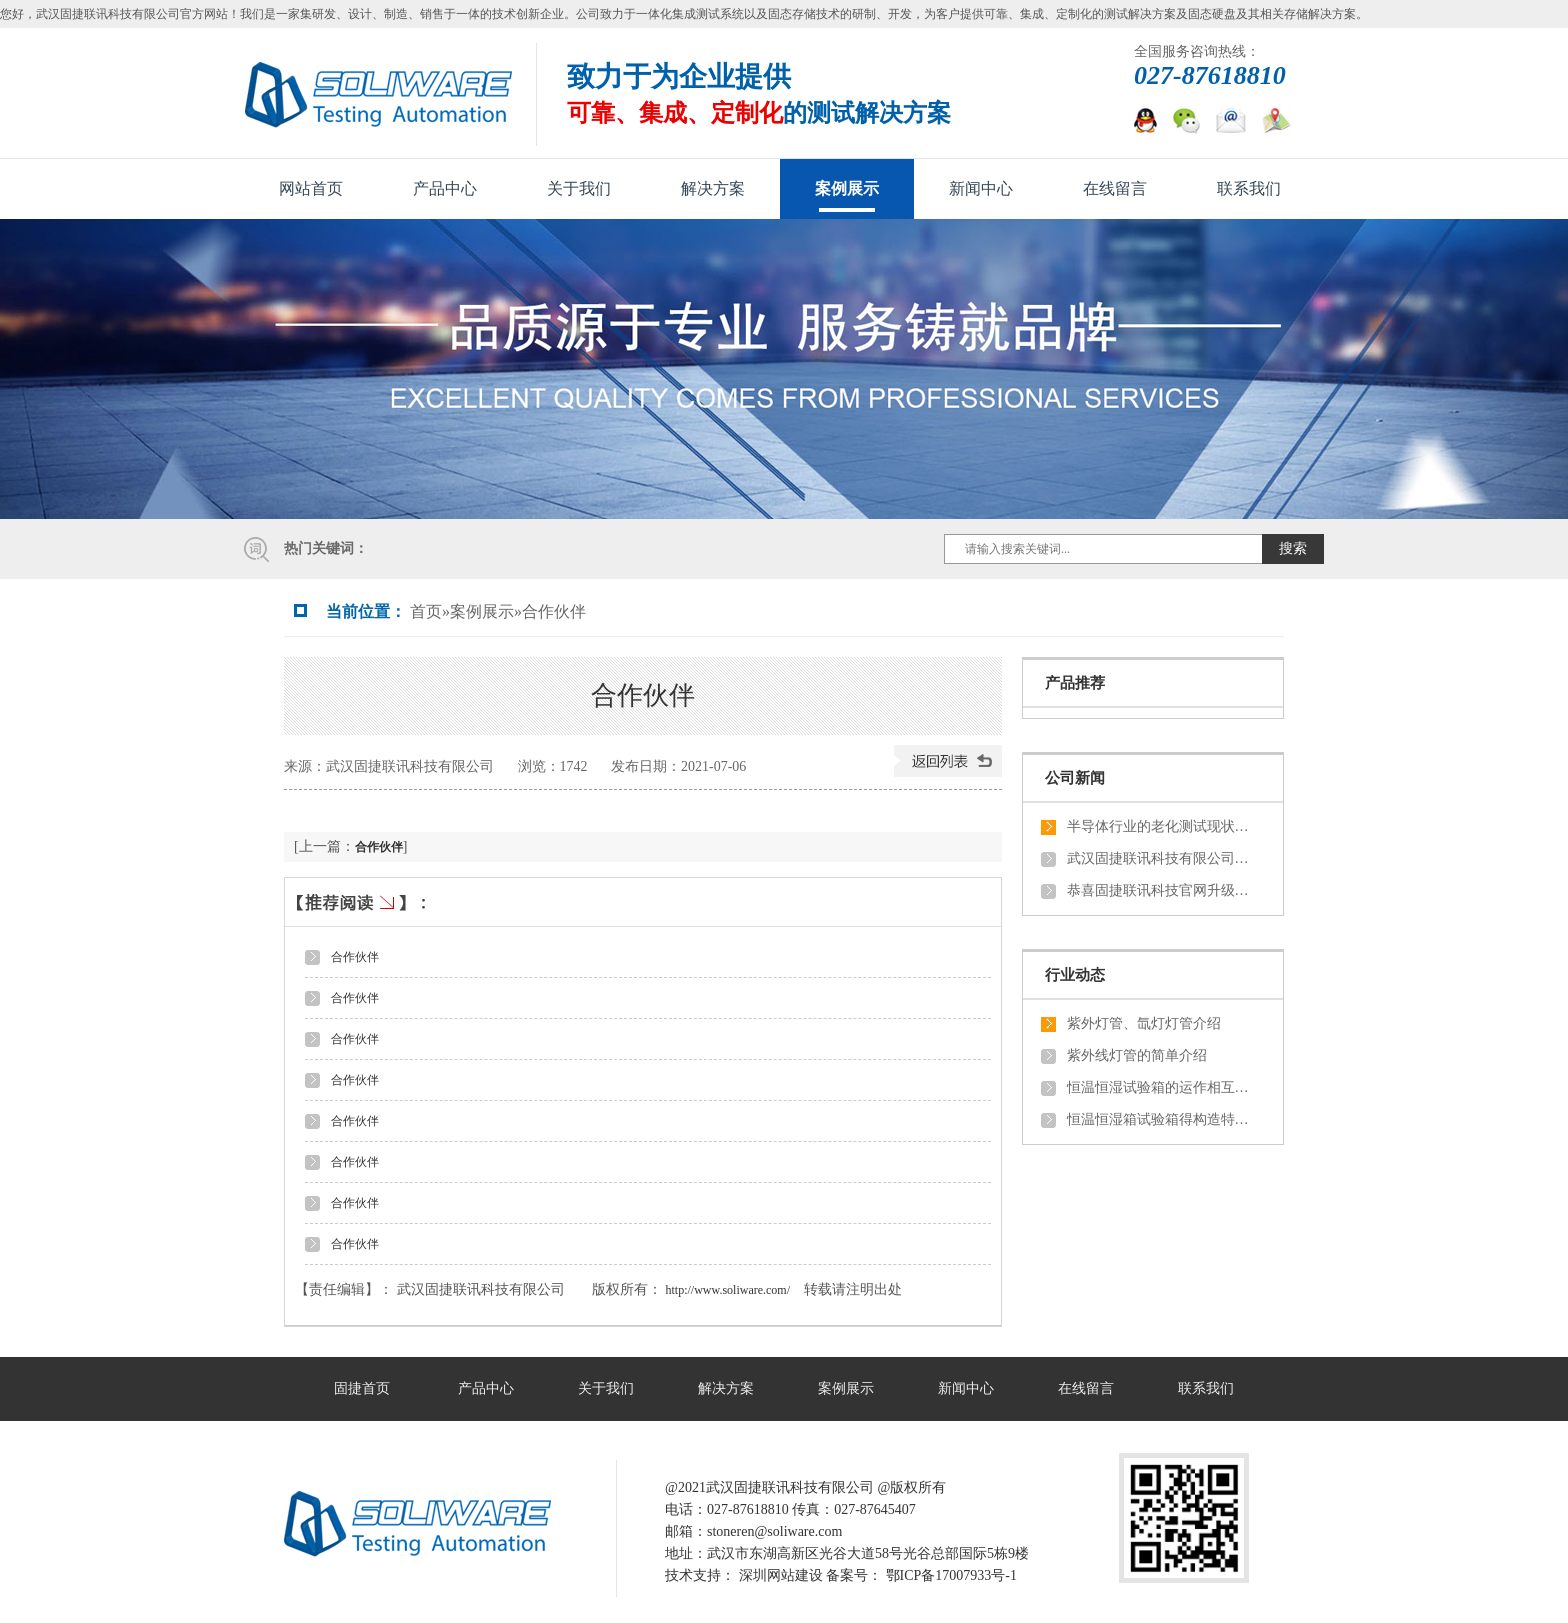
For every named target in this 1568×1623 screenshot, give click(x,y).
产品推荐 (1075, 683)
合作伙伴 (554, 611)
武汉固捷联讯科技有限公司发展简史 (1162, 858)
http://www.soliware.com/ (728, 1290)
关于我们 (579, 188)
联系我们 (1249, 188)
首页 (426, 611)
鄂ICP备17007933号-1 (951, 1575)
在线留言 (1115, 188)
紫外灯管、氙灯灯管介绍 (1144, 1023)
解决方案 (713, 188)
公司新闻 (1075, 778)
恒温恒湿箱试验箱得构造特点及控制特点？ (1162, 1119)
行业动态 (1075, 975)
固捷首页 (362, 1388)
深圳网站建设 (781, 1575)
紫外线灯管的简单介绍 (1137, 1055)
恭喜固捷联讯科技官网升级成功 (1162, 890)
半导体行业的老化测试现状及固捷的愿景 (1162, 826)
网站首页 (311, 188)
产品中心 (445, 188)
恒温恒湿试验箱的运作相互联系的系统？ (1162, 1087)
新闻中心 (981, 188)
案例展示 (847, 188)
